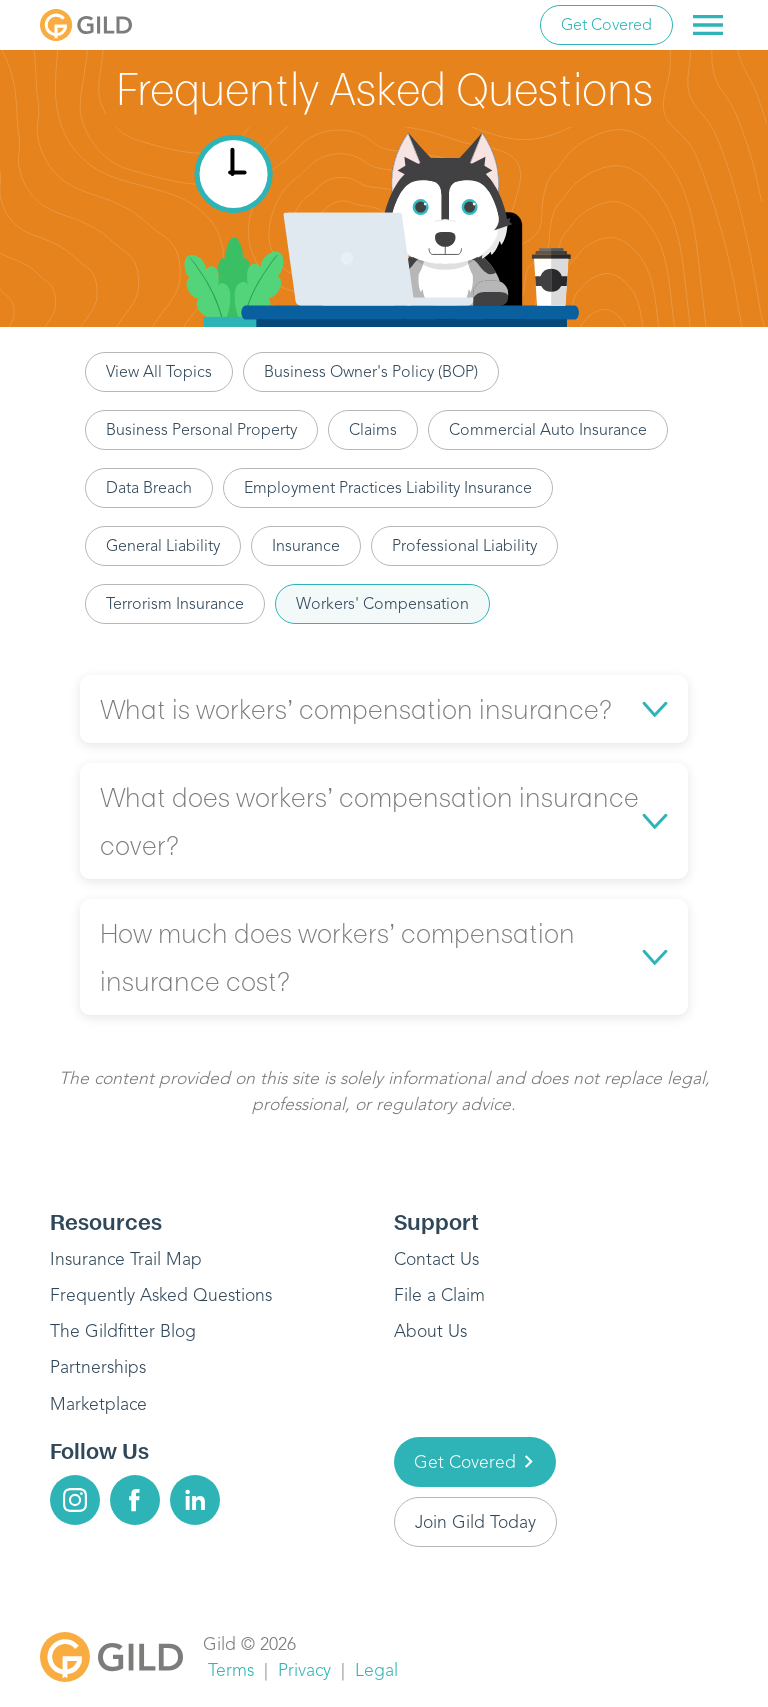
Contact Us (436, 1259)
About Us (430, 1331)
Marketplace (98, 1404)
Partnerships (98, 1367)
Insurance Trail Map (126, 1259)
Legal (376, 1670)
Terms (231, 1670)
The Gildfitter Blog (123, 1331)
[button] (384, 709)
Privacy (304, 1670)
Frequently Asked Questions (161, 1295)
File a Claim (439, 1295)
